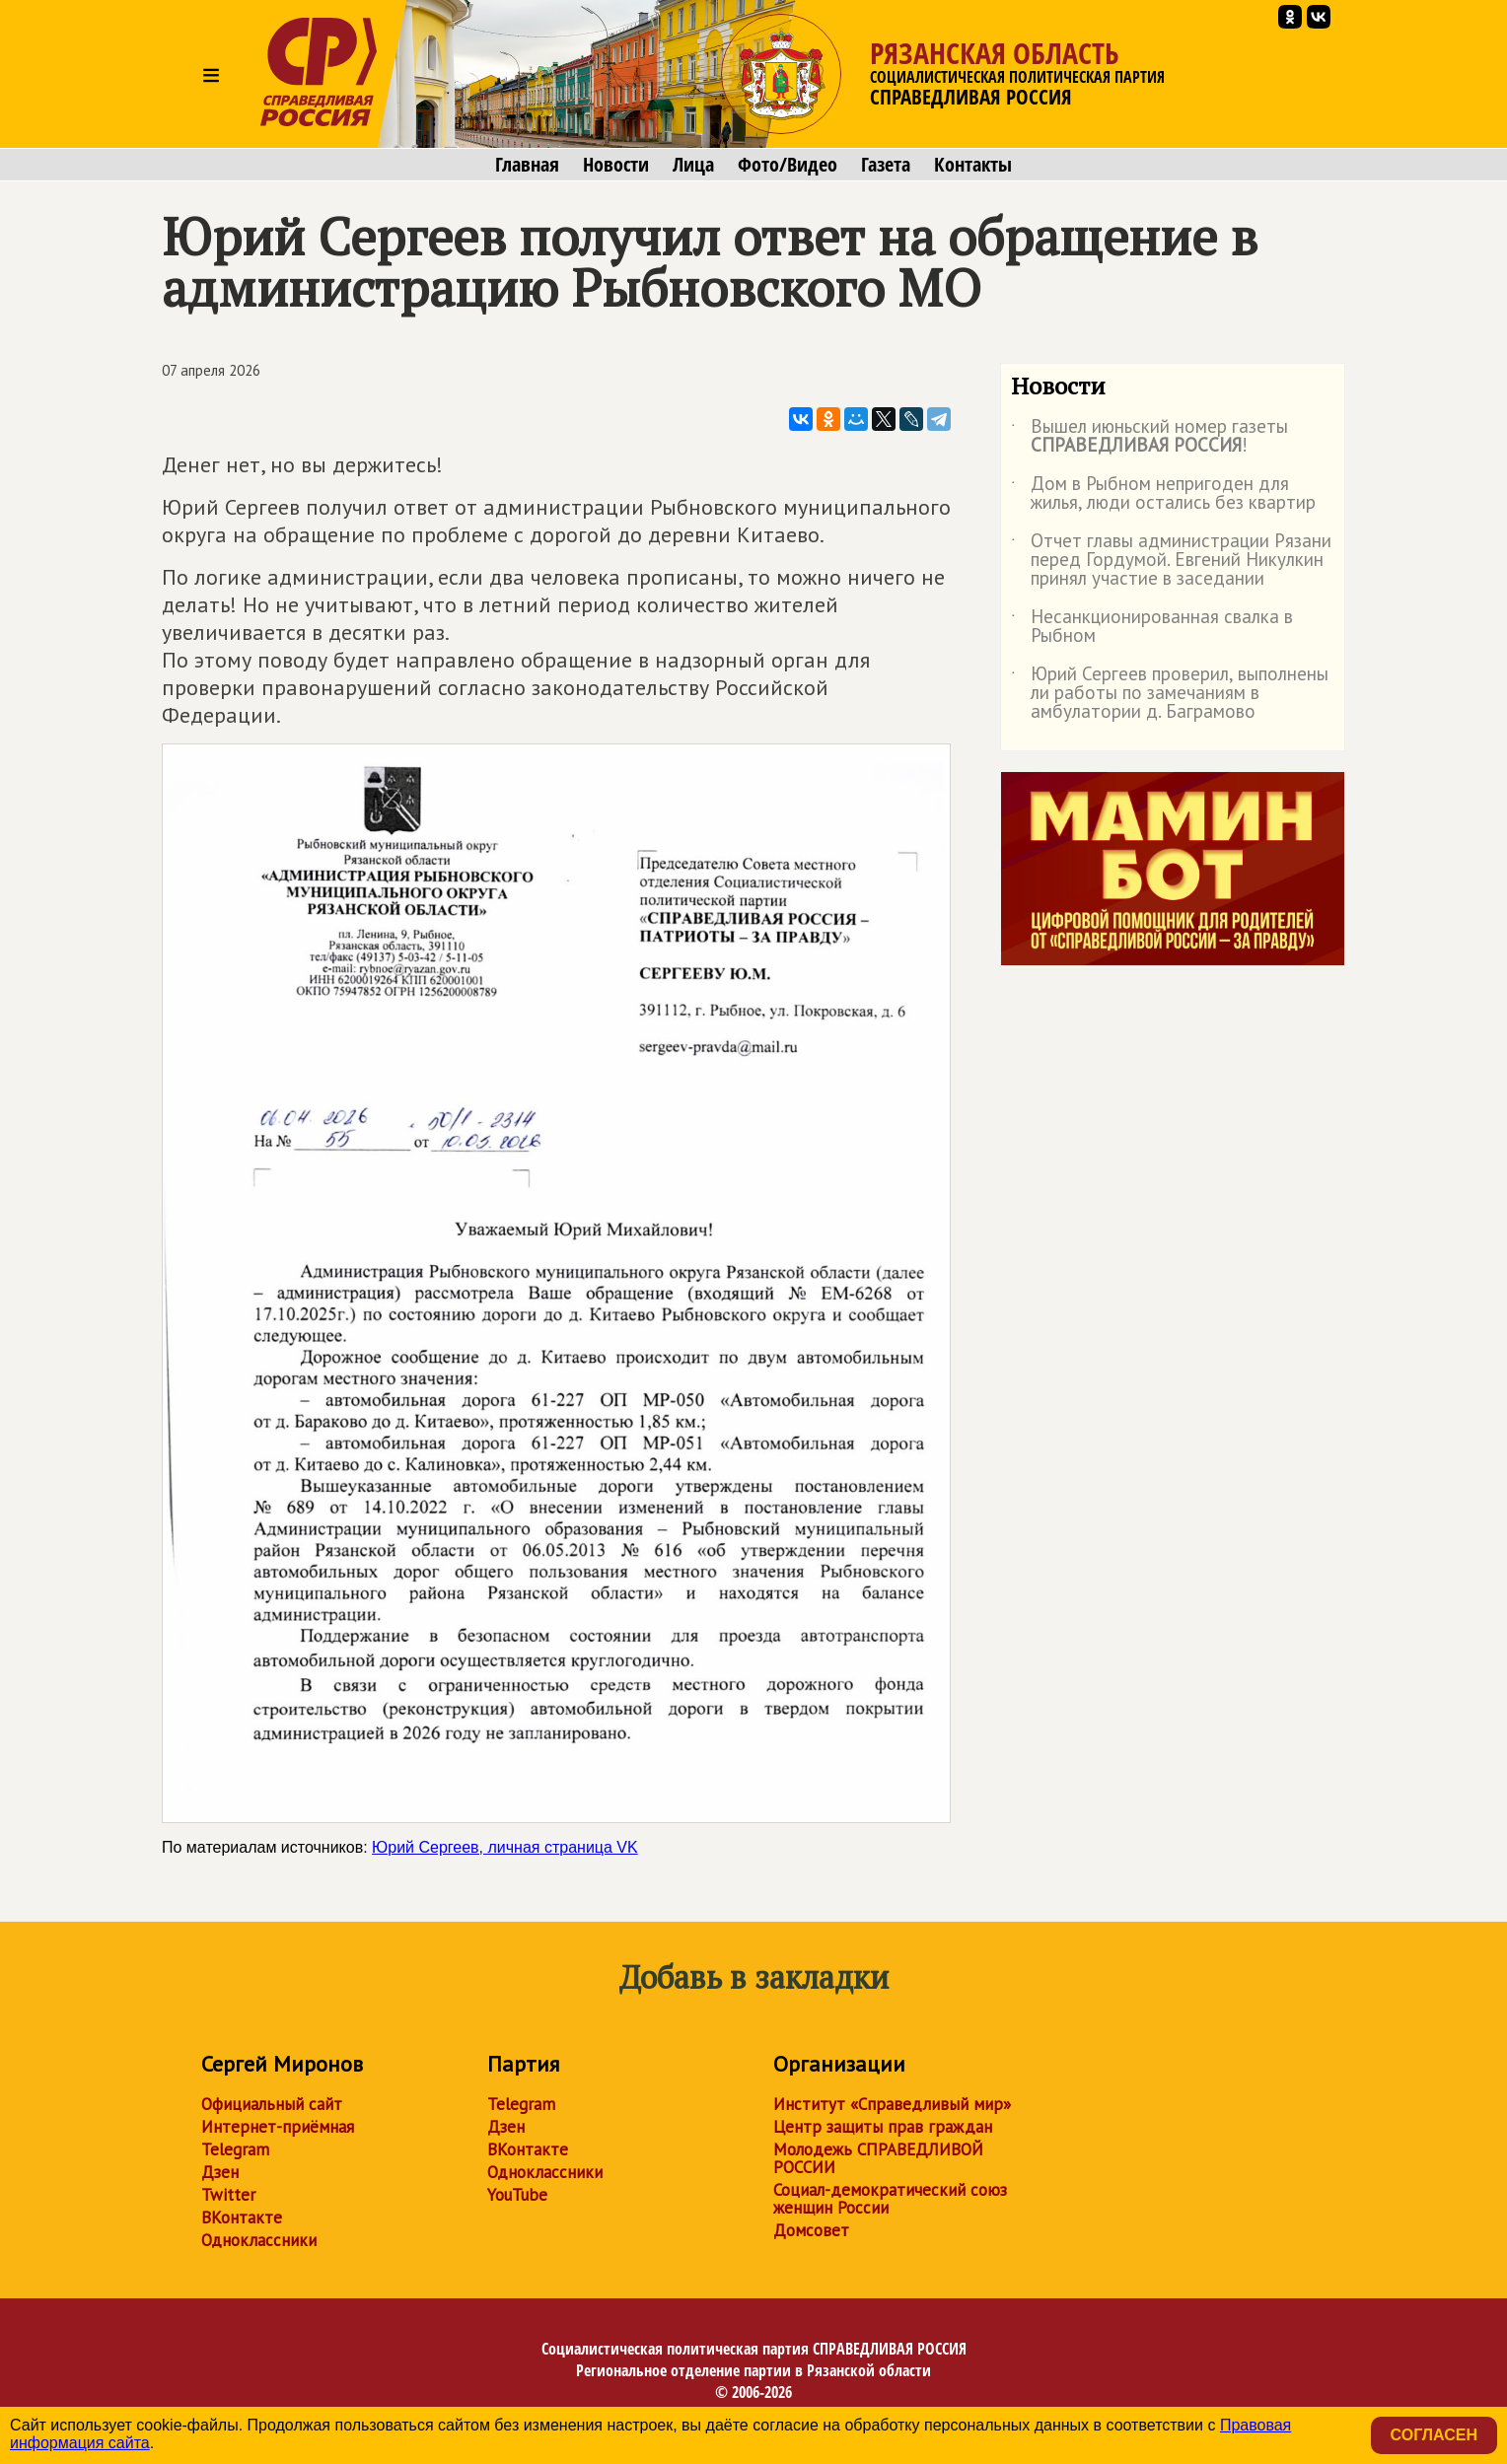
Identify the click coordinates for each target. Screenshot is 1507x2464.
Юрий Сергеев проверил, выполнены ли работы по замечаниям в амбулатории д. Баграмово (1169, 694)
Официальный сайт (271, 2104)
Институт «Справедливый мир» (892, 2104)
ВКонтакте (241, 2217)
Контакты (973, 165)
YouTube (517, 2195)
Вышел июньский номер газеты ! (1149, 437)
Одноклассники (259, 2240)
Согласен (1434, 2435)
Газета (885, 165)
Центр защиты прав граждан (882, 2127)
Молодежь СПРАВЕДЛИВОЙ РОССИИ (878, 2158)
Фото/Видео (787, 165)
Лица (693, 165)
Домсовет (811, 2230)
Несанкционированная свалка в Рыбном (1152, 627)
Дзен (220, 2172)
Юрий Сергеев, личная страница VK (505, 1847)
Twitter (228, 2195)
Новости (616, 165)
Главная (527, 165)
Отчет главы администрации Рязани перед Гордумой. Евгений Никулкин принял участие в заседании (1171, 560)
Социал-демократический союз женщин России (890, 2199)
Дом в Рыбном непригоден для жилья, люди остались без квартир (1163, 494)
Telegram (235, 2149)
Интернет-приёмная (277, 2127)
